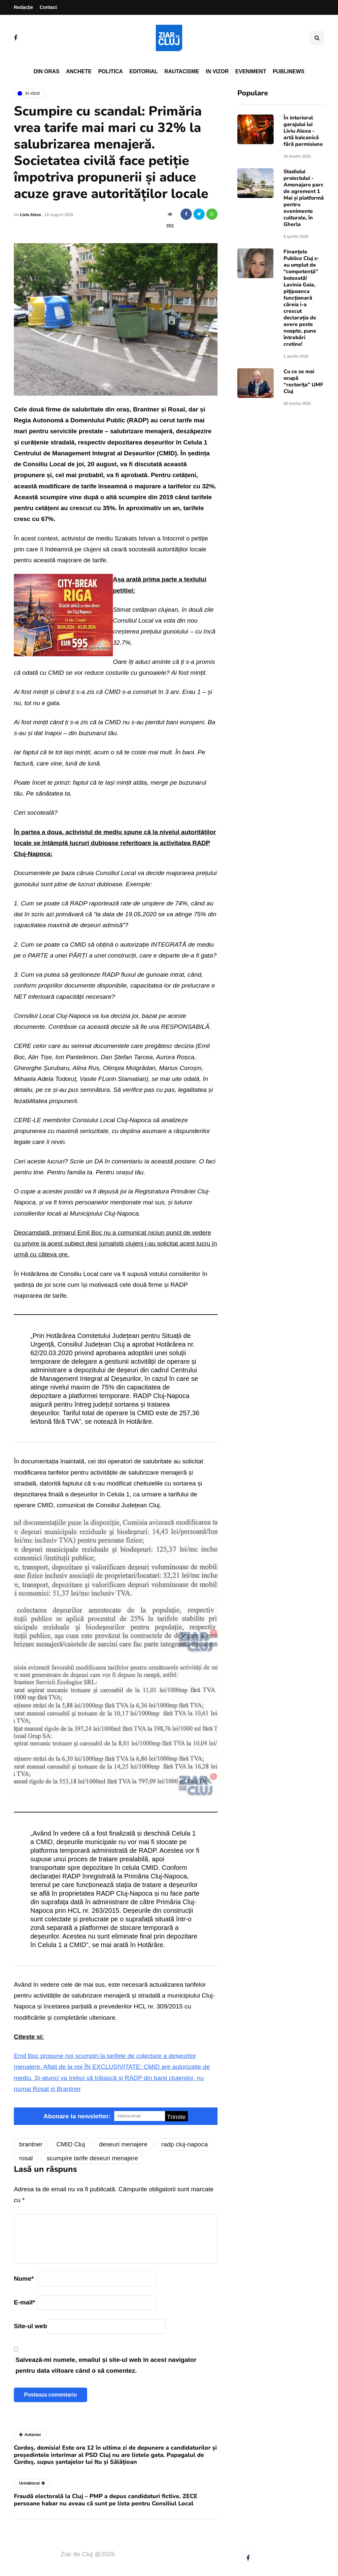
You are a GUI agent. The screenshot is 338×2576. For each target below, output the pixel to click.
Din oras (46, 71)
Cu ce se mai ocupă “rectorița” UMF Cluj (303, 381)
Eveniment (250, 71)
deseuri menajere (123, 2144)
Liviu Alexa (30, 214)
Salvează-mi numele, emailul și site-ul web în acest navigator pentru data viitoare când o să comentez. (106, 2365)
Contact (48, 7)
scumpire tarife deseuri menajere (92, 2158)
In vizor (217, 71)
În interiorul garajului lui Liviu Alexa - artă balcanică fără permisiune (303, 131)
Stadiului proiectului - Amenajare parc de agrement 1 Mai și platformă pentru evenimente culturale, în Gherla (304, 198)
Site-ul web (30, 2326)
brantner (31, 2144)
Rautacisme (181, 71)
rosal (26, 2158)
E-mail (24, 2302)
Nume (24, 2278)
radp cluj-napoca (184, 2144)
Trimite (176, 2116)
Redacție (23, 7)
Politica (110, 71)
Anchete (78, 71)
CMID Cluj (70, 2144)
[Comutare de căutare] (317, 38)
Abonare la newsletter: (77, 2116)
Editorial (143, 71)
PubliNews (288, 71)
